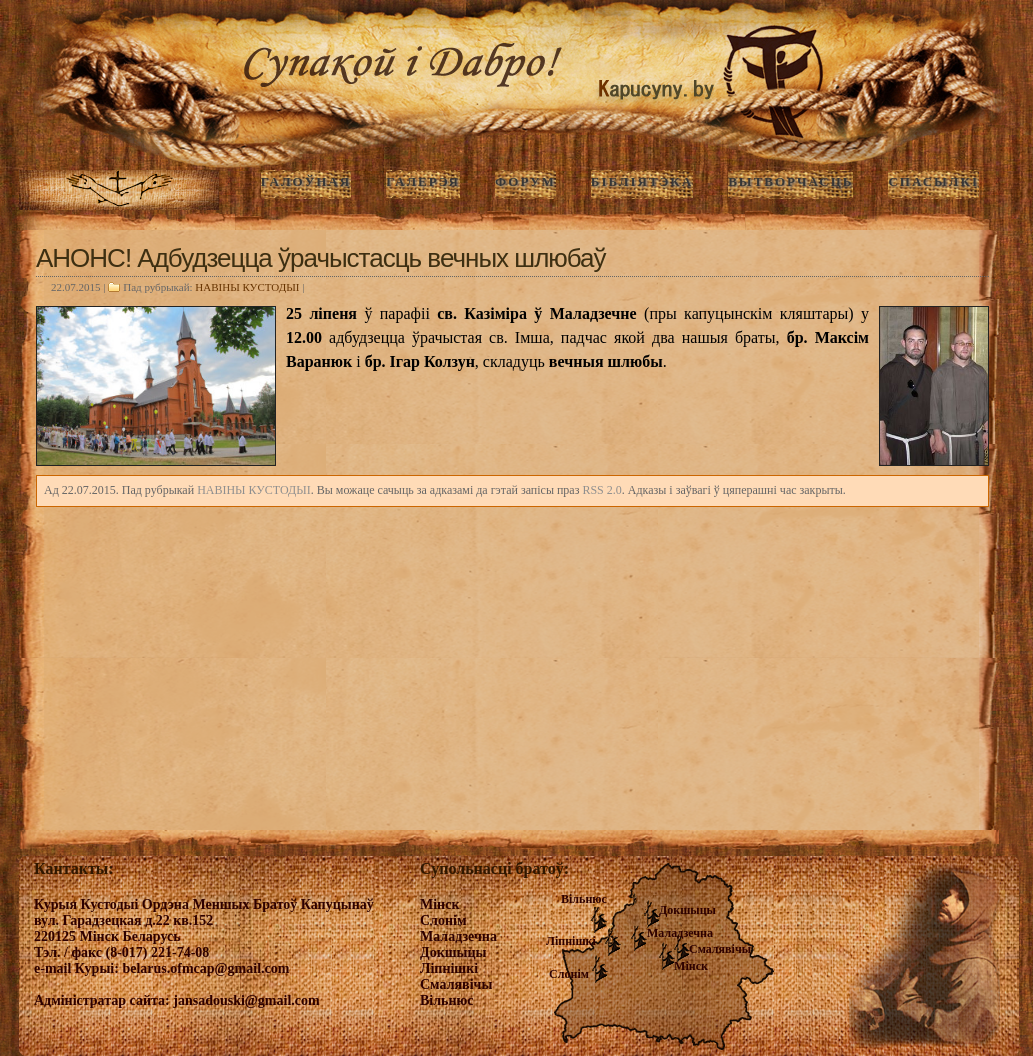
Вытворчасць (790, 181)
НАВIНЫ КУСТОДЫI (247, 287)
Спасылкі (933, 181)
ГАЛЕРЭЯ (423, 181)
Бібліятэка (642, 181)
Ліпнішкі (571, 941)
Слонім (569, 974)
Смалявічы (720, 949)
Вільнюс (584, 899)
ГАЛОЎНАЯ (306, 181)
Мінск (691, 966)
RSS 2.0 (601, 490)
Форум (525, 181)
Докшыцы (687, 910)
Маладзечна (680, 933)
